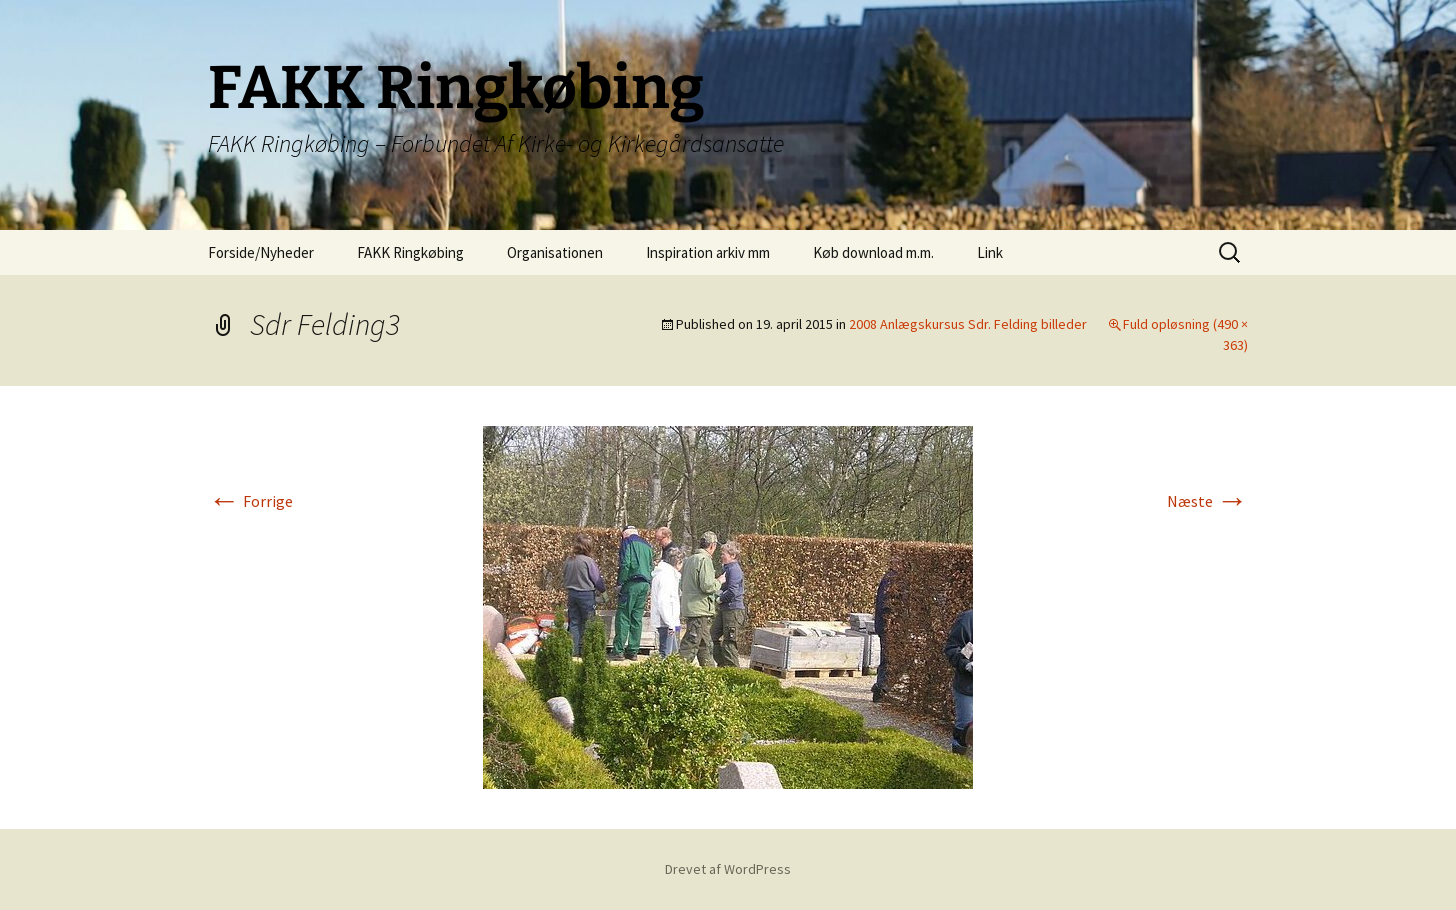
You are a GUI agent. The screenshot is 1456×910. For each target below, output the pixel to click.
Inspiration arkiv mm (708, 252)
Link (990, 252)
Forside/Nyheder (261, 252)
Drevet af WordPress (728, 869)
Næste (1207, 501)
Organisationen (555, 252)
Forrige (250, 501)
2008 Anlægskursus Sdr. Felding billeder (968, 324)
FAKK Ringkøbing (410, 252)
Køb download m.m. (873, 252)
